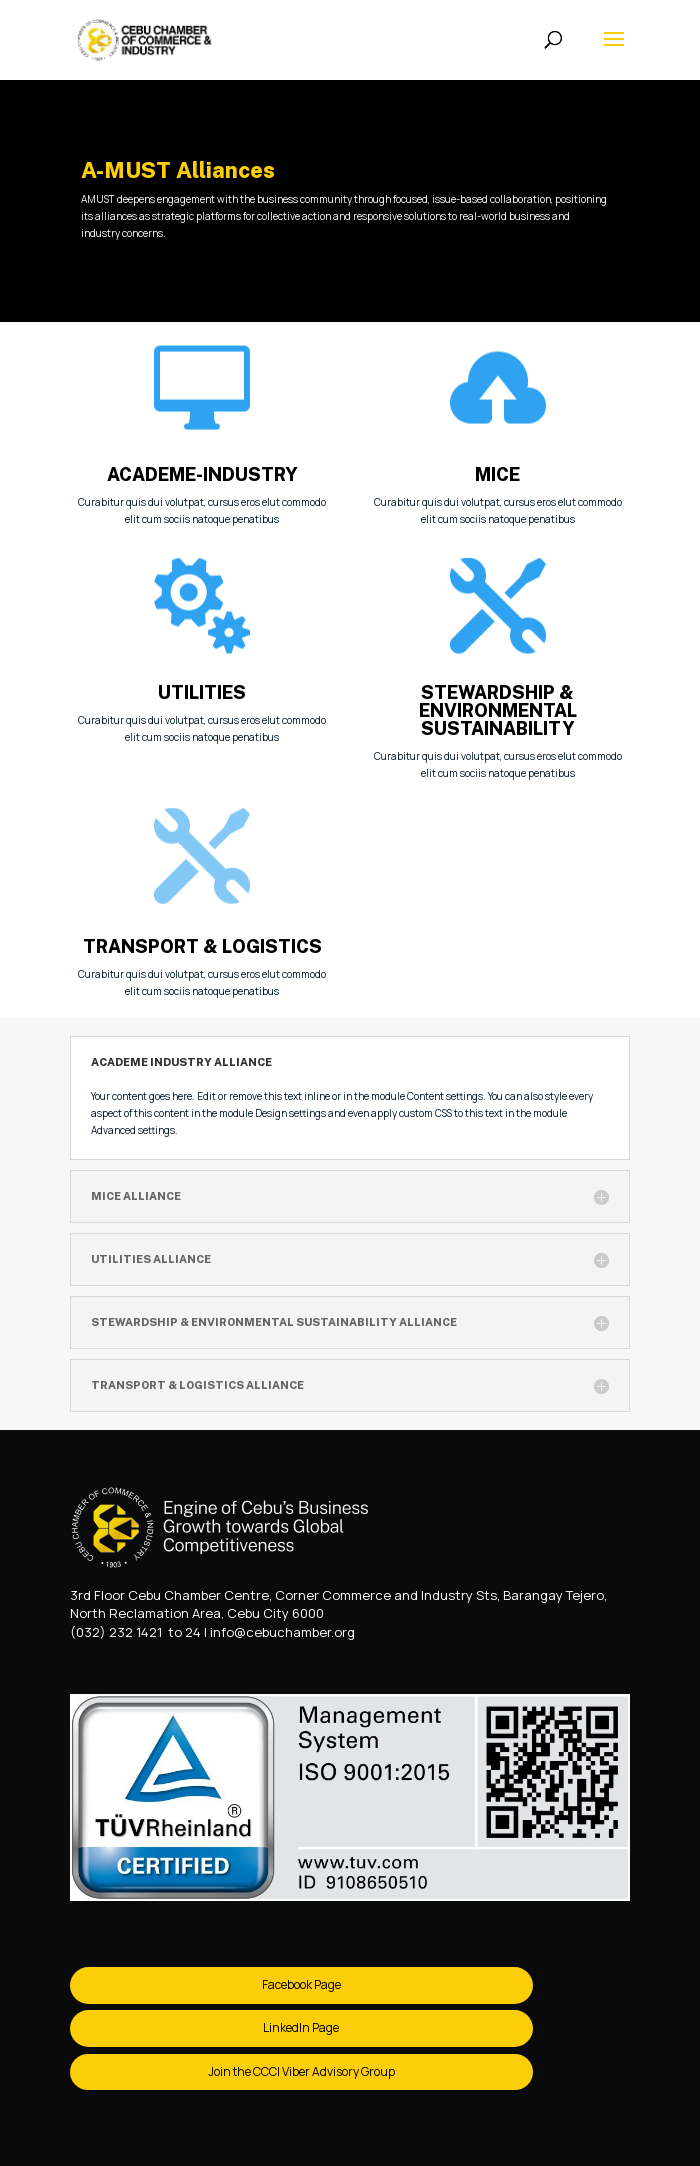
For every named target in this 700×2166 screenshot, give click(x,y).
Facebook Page (301, 1984)
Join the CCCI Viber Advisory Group (301, 2071)
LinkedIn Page (301, 2027)
